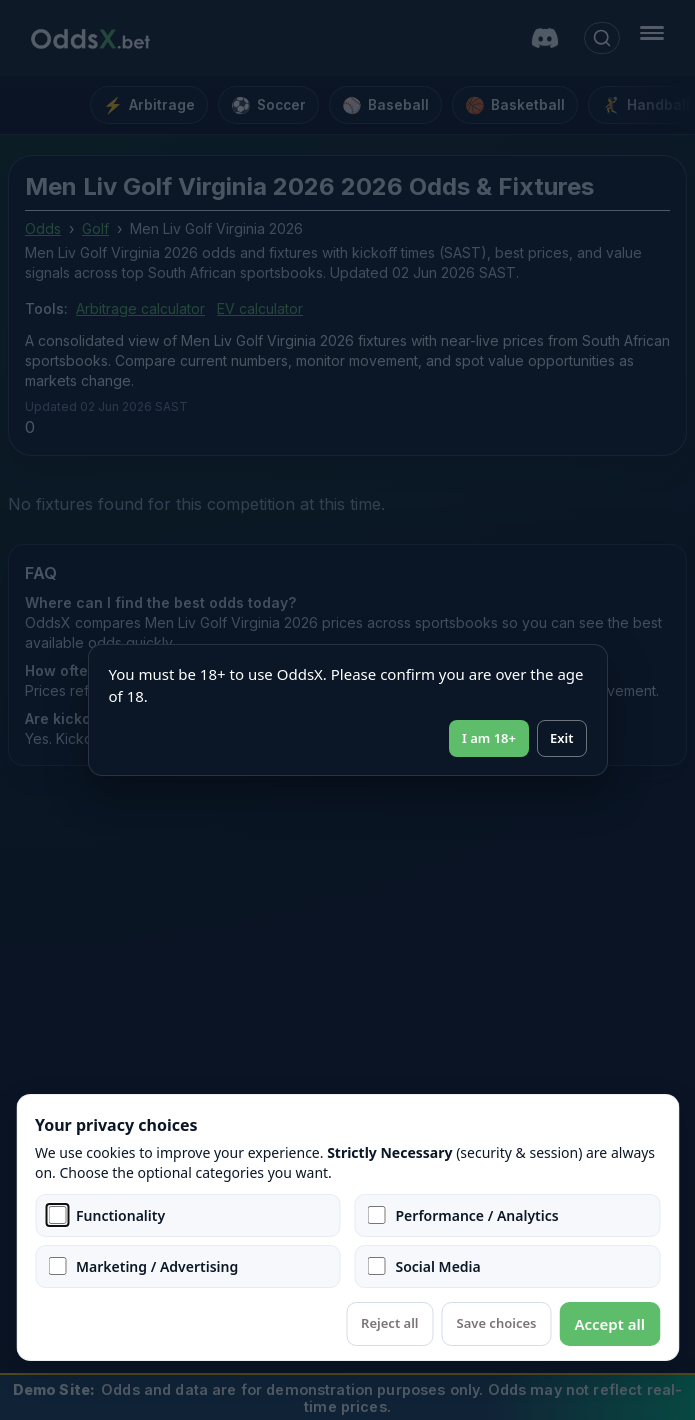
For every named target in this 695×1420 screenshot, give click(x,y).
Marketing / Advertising (157, 1266)
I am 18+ (489, 738)
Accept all (609, 1324)
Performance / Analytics (477, 1215)
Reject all (389, 1323)
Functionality (120, 1215)
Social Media (438, 1266)
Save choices (497, 1323)
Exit (562, 738)
